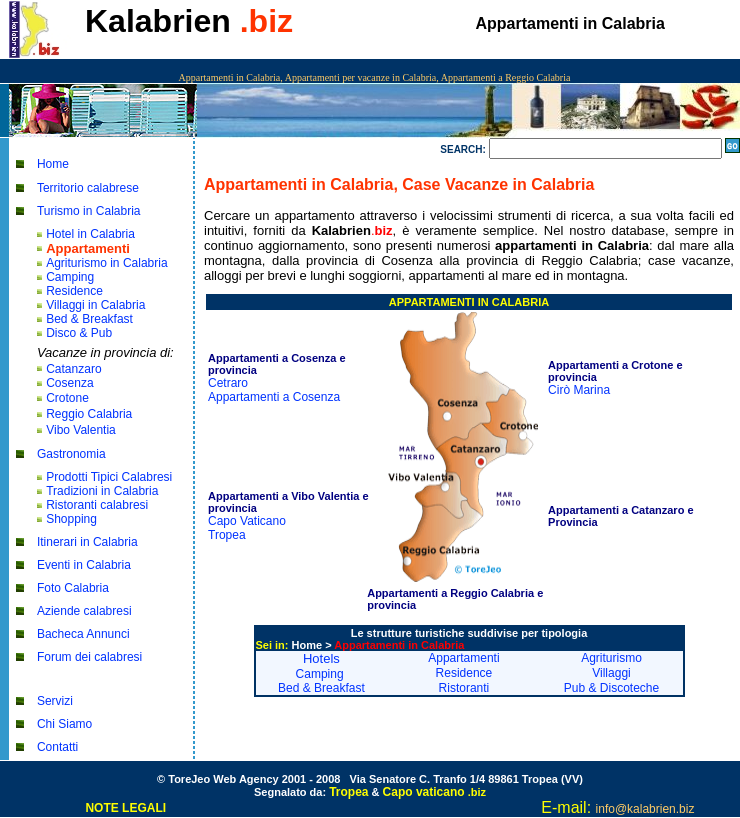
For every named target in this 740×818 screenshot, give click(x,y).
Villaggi (611, 673)
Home (53, 164)
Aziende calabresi (84, 611)
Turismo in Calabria (89, 211)
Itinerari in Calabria (87, 542)
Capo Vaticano (247, 521)
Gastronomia (71, 454)
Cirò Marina (579, 390)
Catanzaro (73, 369)
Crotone (67, 398)
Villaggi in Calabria (95, 305)
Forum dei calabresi (89, 657)
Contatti (57, 747)
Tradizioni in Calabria (102, 491)
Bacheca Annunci (83, 634)
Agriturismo (611, 658)
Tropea (227, 535)
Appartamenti (463, 658)
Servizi (55, 701)
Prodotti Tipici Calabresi (109, 477)
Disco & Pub (79, 333)
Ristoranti (464, 688)
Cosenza (69, 383)
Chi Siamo (64, 724)
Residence (74, 291)
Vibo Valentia (81, 430)
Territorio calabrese (88, 188)
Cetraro (228, 383)
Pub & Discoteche (611, 688)
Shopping (71, 519)
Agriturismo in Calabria (106, 263)
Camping (70, 277)
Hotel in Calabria (90, 234)
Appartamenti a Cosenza (274, 397)
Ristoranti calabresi (97, 505)
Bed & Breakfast (89, 319)
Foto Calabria (73, 588)
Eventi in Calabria (84, 565)
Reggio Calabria (89, 414)
